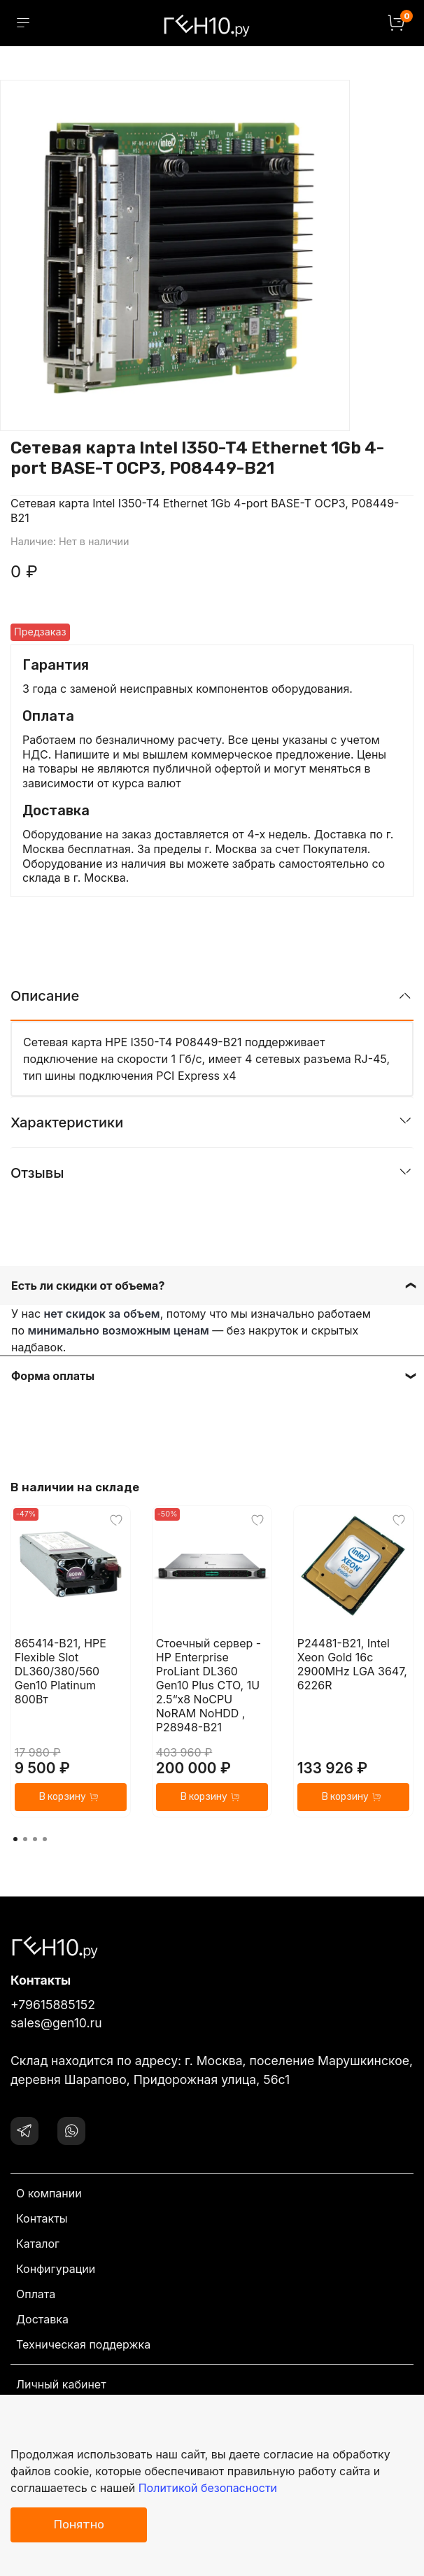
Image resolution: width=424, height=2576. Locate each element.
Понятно (78, 2524)
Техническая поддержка (83, 2344)
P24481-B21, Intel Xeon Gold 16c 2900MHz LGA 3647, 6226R (352, 1664)
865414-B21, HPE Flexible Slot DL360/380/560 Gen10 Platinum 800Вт (60, 1671)
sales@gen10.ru (56, 2022)
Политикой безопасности (208, 2488)
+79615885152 (52, 2004)
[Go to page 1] (15, 1839)
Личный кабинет (61, 2384)
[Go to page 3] (35, 1839)
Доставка (42, 2319)
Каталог (37, 2244)
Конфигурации (55, 2269)
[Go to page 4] (45, 1839)
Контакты (42, 2218)
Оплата (35, 2294)
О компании (49, 2193)
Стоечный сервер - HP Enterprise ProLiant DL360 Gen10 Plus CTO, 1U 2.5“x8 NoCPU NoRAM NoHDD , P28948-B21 (208, 1685)
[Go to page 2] (25, 1839)
